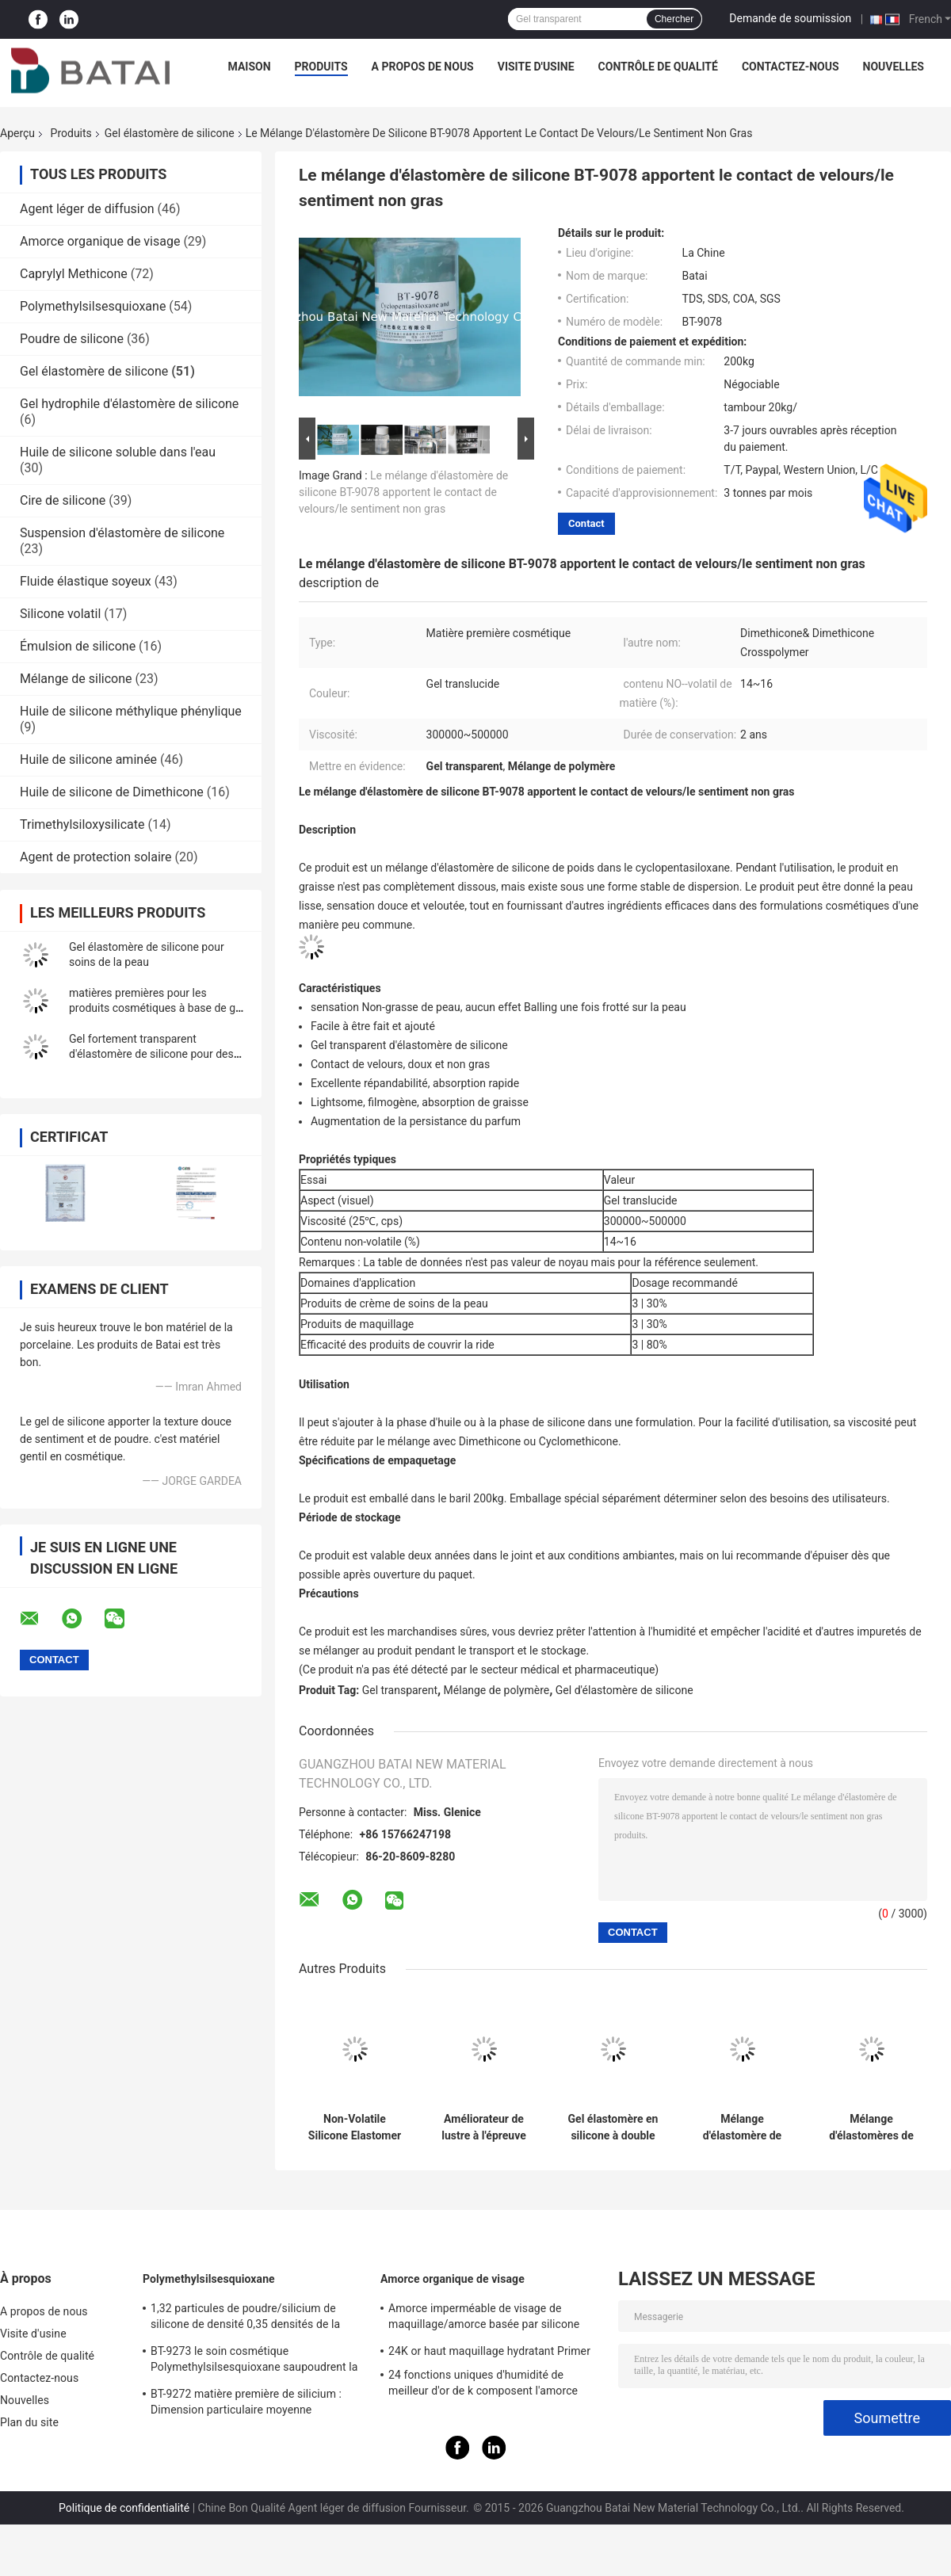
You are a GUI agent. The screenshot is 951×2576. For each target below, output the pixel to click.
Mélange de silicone (76, 678)
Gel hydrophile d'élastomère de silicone (129, 403)
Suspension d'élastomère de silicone (122, 532)
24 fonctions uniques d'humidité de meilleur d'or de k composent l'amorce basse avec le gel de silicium (483, 2385)
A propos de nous (423, 66)
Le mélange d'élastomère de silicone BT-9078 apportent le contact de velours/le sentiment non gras (403, 492)
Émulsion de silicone (78, 646)
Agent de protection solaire (96, 856)
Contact (586, 523)
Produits (321, 66)
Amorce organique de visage (100, 241)
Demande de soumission (790, 18)
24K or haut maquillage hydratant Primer (489, 2351)
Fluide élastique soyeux (85, 581)
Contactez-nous (790, 66)
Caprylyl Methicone (74, 273)
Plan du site (29, 2422)
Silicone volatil (60, 613)
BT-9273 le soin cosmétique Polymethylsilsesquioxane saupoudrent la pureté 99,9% (254, 2361)
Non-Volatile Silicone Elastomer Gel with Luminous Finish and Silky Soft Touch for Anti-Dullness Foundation (354, 2127)
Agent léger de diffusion (87, 208)
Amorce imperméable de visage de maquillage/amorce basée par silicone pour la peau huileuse (483, 2318)
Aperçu (17, 133)
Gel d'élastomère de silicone (624, 1690)
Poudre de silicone (72, 338)
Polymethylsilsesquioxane (93, 306)
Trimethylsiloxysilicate (82, 824)
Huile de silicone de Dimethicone (112, 792)
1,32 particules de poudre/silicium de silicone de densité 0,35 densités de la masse (245, 2318)
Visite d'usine (536, 66)
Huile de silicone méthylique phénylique (131, 711)
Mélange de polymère (497, 1690)
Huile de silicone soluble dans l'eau (118, 452)
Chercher (674, 19)
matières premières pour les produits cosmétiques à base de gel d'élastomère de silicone (156, 1008)
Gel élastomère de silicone (170, 133)
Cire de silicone (62, 500)
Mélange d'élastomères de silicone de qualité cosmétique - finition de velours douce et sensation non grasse (871, 2127)
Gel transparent (399, 1690)
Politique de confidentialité (124, 2508)
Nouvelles (893, 66)
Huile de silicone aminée (88, 759)
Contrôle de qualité (658, 66)
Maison (249, 66)
